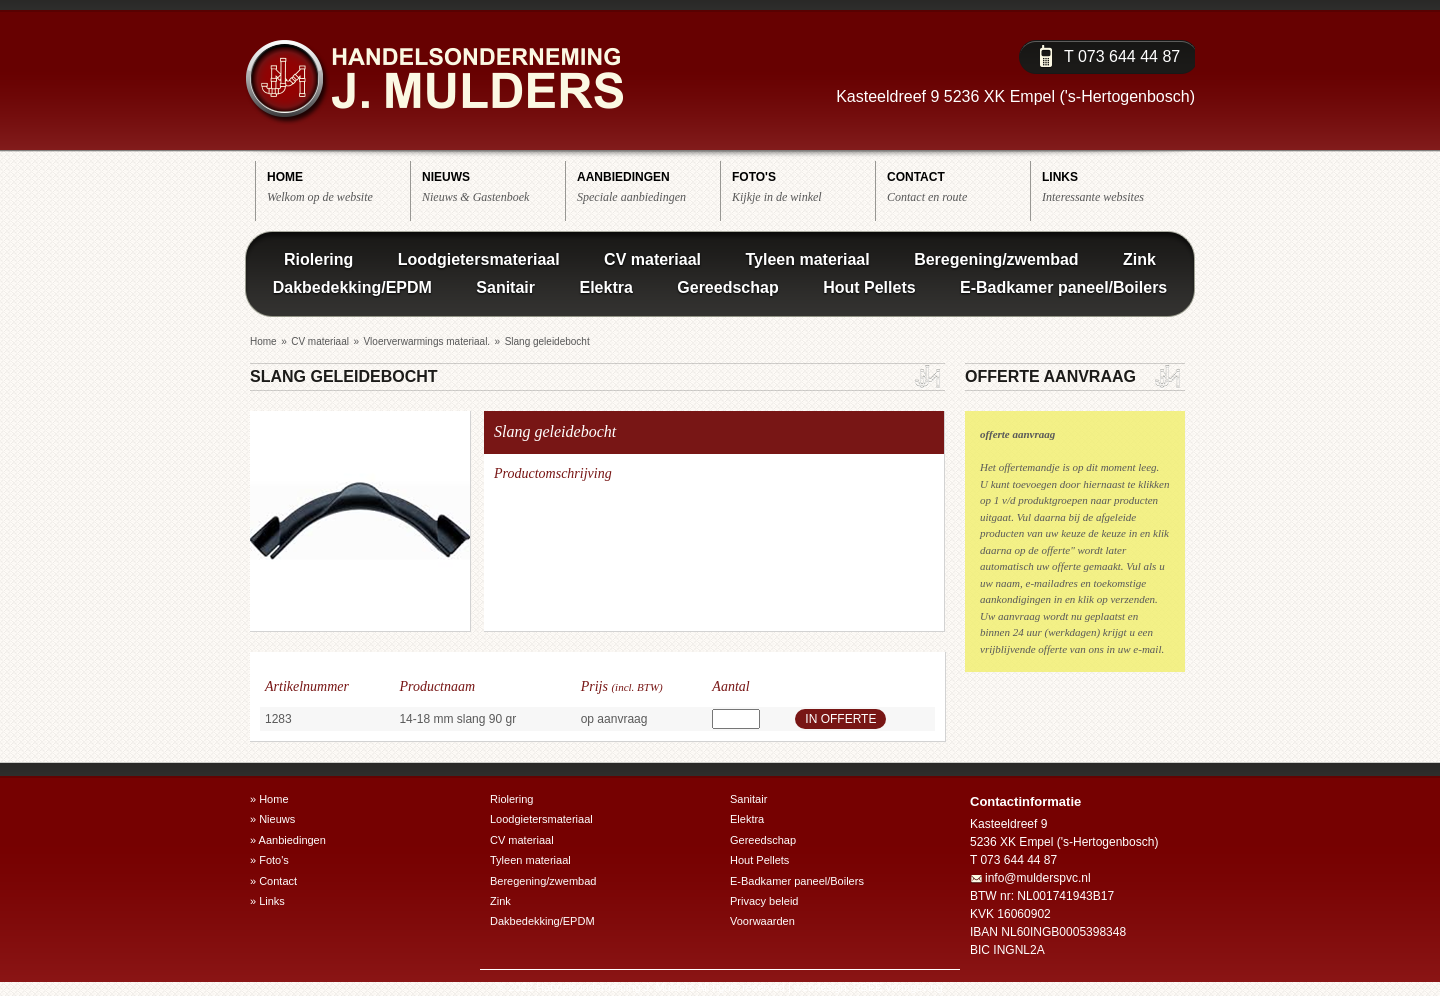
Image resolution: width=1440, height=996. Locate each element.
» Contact (273, 881)
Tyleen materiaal (807, 259)
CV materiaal (652, 259)
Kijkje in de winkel (803, 186)
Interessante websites (1113, 186)
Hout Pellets (869, 287)
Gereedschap (727, 287)
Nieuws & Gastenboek (493, 186)
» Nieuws (272, 819)
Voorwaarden (762, 921)
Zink (1139, 259)
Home (263, 341)
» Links (267, 901)
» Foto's (269, 860)
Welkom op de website (338, 186)
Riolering (318, 259)
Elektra (605, 287)
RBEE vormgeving (898, 987)
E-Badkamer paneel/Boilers (1063, 287)
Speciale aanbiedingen (648, 186)
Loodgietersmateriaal (479, 259)
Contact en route (958, 186)
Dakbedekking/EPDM (352, 287)
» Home (269, 799)
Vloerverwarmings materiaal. (426, 341)
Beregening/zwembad (996, 259)
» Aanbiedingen (288, 840)
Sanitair (505, 287)
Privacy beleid (764, 901)
